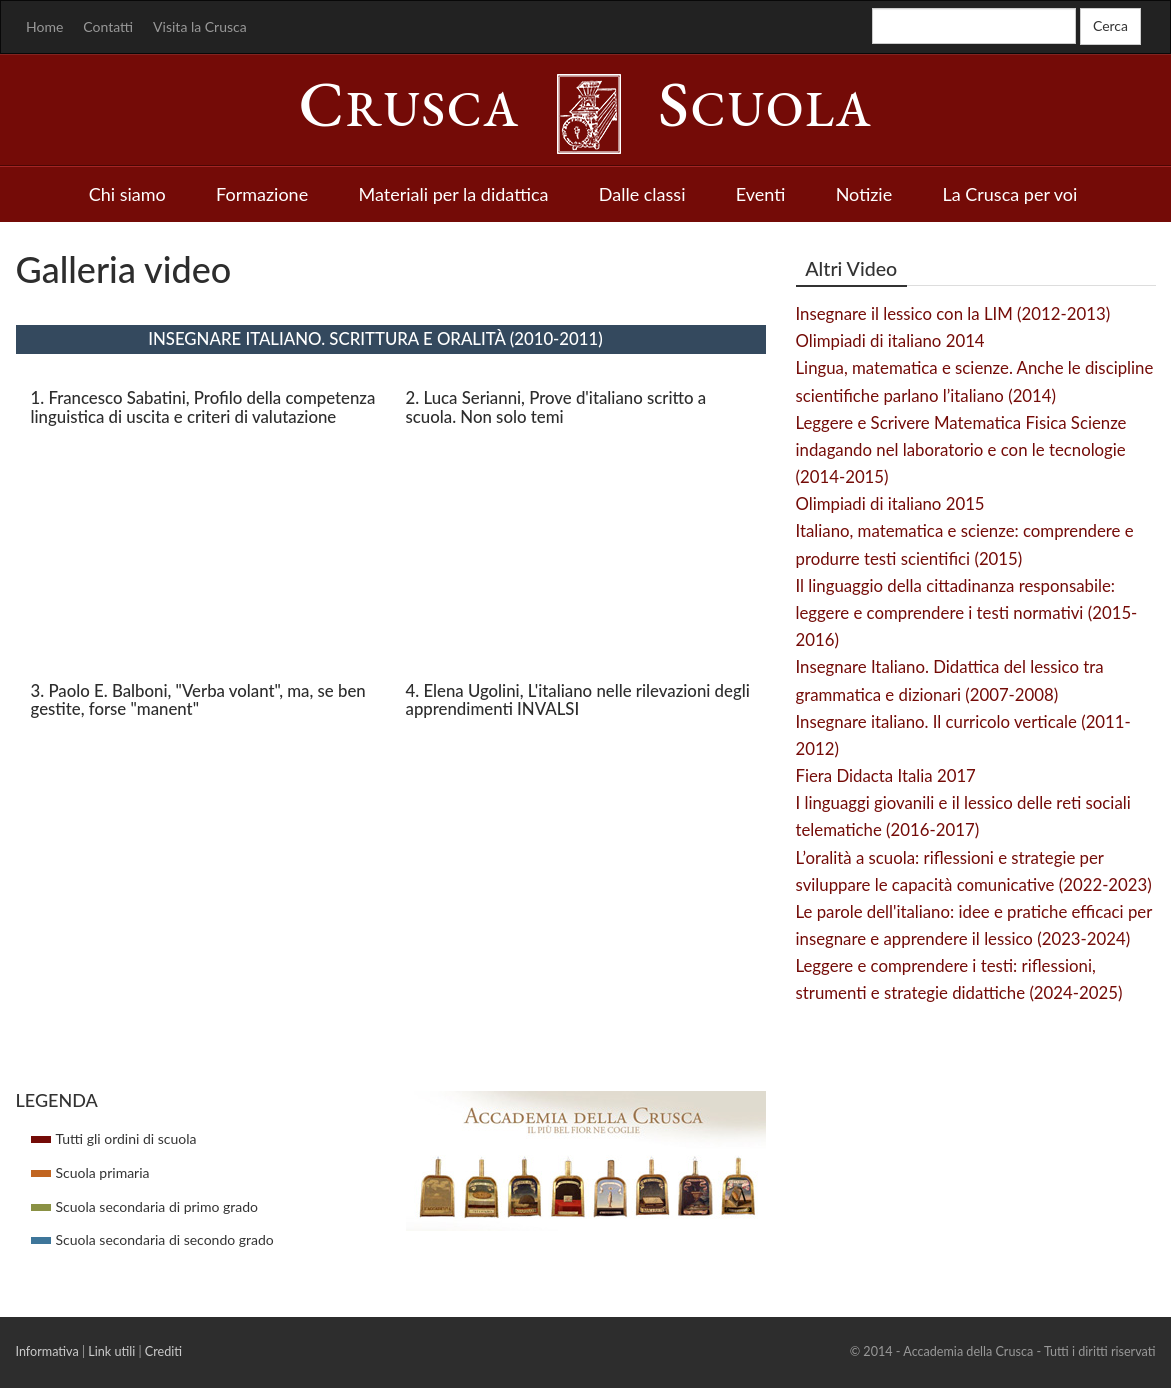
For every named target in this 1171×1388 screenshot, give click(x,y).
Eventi (761, 194)
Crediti (163, 1351)
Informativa (47, 1351)
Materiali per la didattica (453, 194)
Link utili (111, 1351)
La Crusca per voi (1010, 194)
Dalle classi (642, 194)
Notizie (864, 194)
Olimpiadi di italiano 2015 (890, 503)
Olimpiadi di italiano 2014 (890, 340)
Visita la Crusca (200, 26)
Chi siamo (127, 194)
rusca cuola (586, 109)
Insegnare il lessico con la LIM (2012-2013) (953, 313)
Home (44, 26)
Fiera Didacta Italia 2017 (886, 775)
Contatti (108, 26)
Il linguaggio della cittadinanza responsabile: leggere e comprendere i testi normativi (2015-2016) (967, 612)
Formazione (262, 194)
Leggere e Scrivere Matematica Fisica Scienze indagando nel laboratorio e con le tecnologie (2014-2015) (961, 449)
